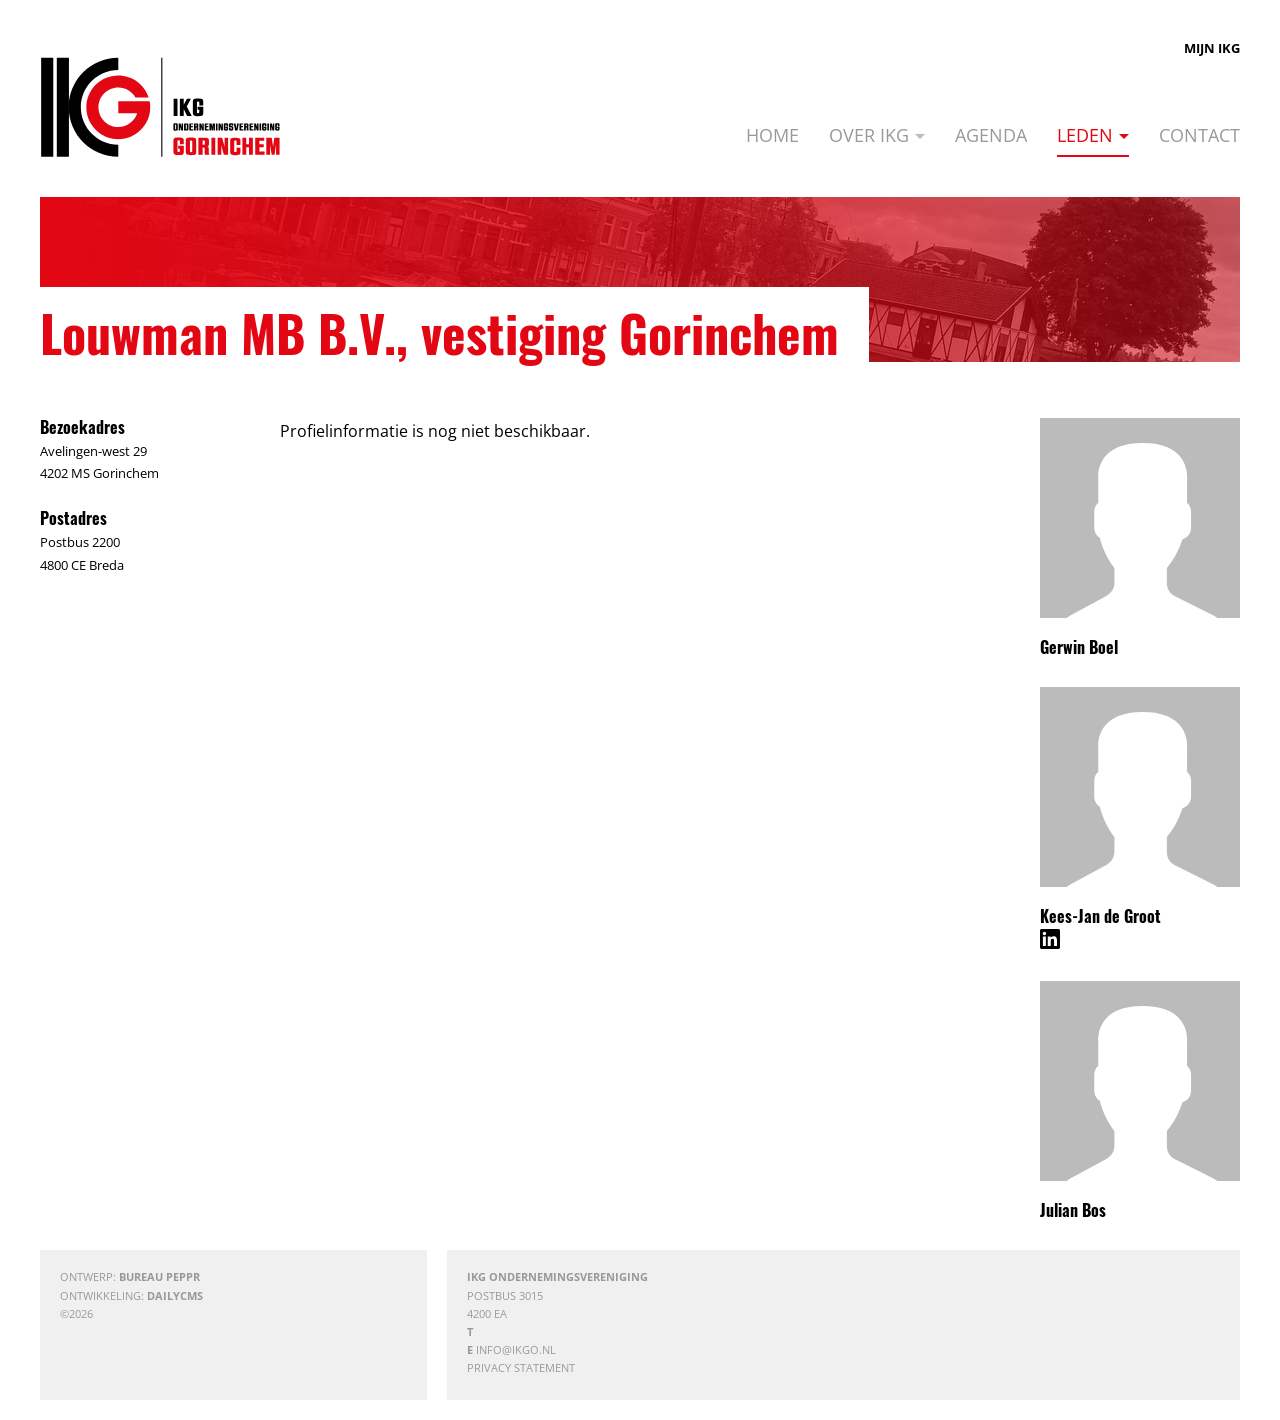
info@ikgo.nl (516, 1349)
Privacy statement (521, 1367)
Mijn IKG (1212, 48)
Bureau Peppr (159, 1276)
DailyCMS (175, 1295)
